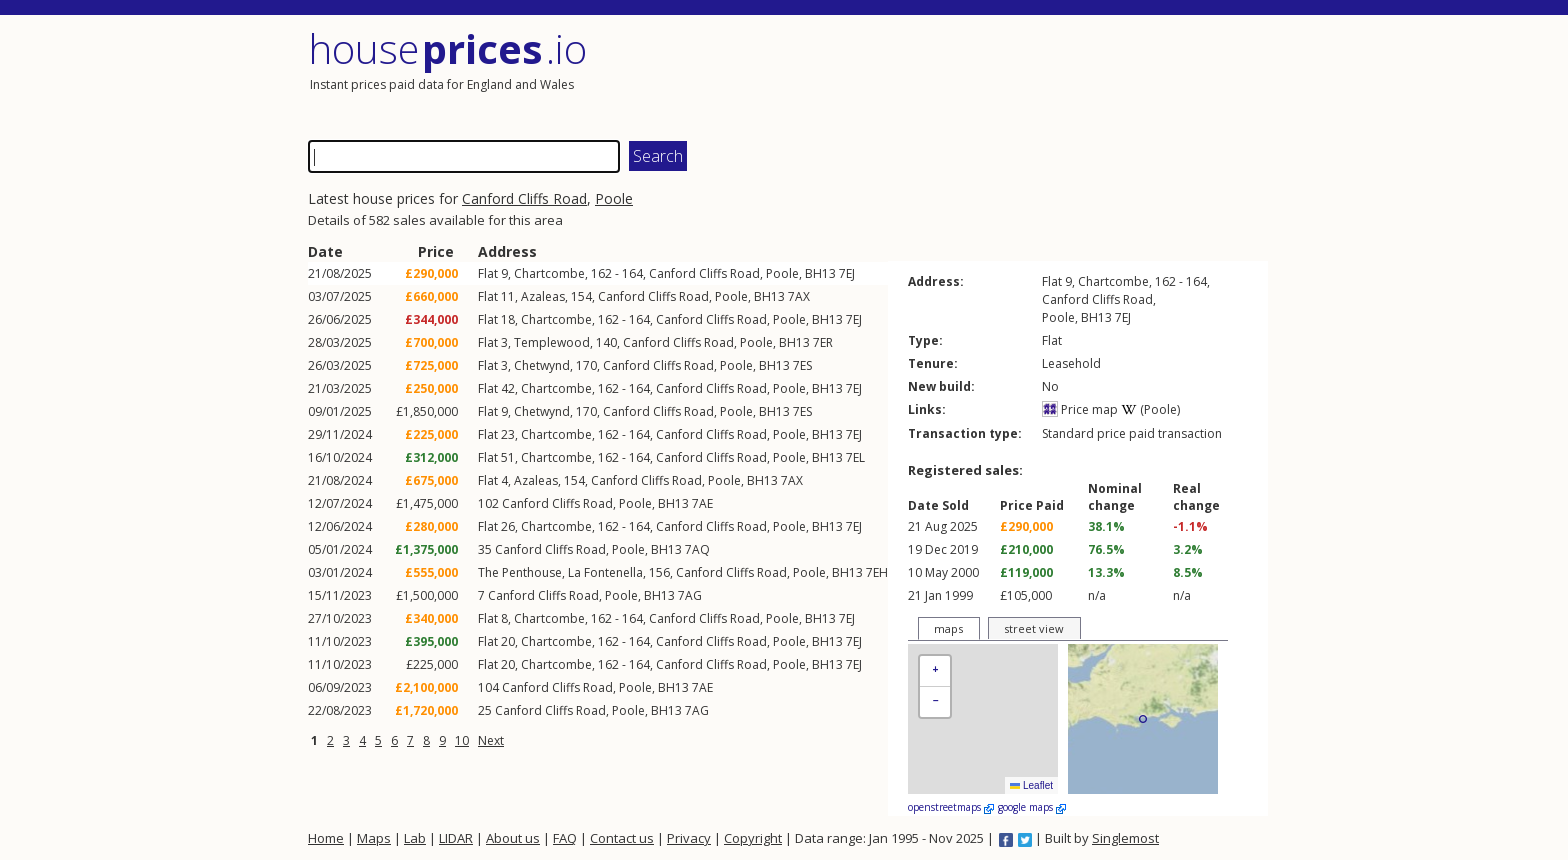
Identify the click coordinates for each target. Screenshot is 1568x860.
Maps (374, 838)
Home (326, 838)
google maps (1032, 807)
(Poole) (1150, 409)
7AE (702, 503)
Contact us (622, 838)
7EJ (847, 273)
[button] (935, 671)
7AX (799, 296)
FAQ (565, 838)
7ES (802, 365)
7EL (855, 457)
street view (1034, 628)
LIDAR (456, 838)
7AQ (697, 549)
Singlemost (1125, 838)
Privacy (689, 838)
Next (491, 740)
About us (513, 838)
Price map (1080, 409)
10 (462, 740)
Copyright (753, 838)
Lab (415, 838)
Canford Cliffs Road (524, 198)
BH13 (820, 273)
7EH (877, 572)
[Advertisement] (1028, 75)
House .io (447, 48)
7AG (690, 595)
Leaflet (1031, 785)
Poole (614, 198)
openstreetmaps (951, 807)
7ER (823, 342)
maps (948, 628)
